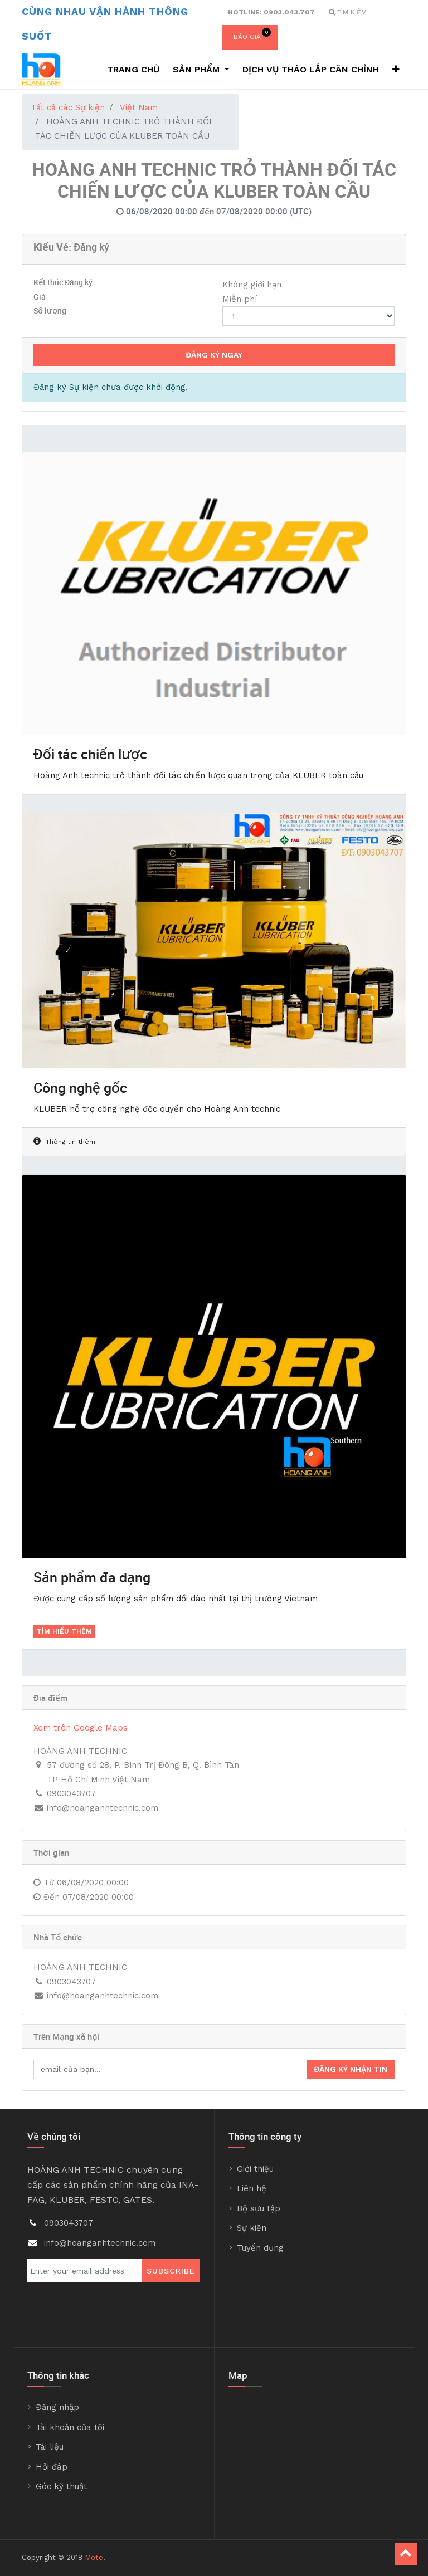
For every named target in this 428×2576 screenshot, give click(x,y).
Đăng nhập (57, 2407)
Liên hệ (251, 2188)
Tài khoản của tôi (70, 2427)
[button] (396, 69)
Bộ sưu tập (258, 2208)
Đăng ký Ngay (214, 354)
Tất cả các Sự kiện (68, 107)
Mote (94, 2557)
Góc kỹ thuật (61, 2486)
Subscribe (171, 2270)
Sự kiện (251, 2228)
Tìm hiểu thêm (64, 1631)
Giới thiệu (255, 2169)
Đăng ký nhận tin (350, 2069)
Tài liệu (50, 2447)
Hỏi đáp (51, 2467)
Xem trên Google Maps (80, 1728)
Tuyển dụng (260, 2248)
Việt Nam (139, 107)
